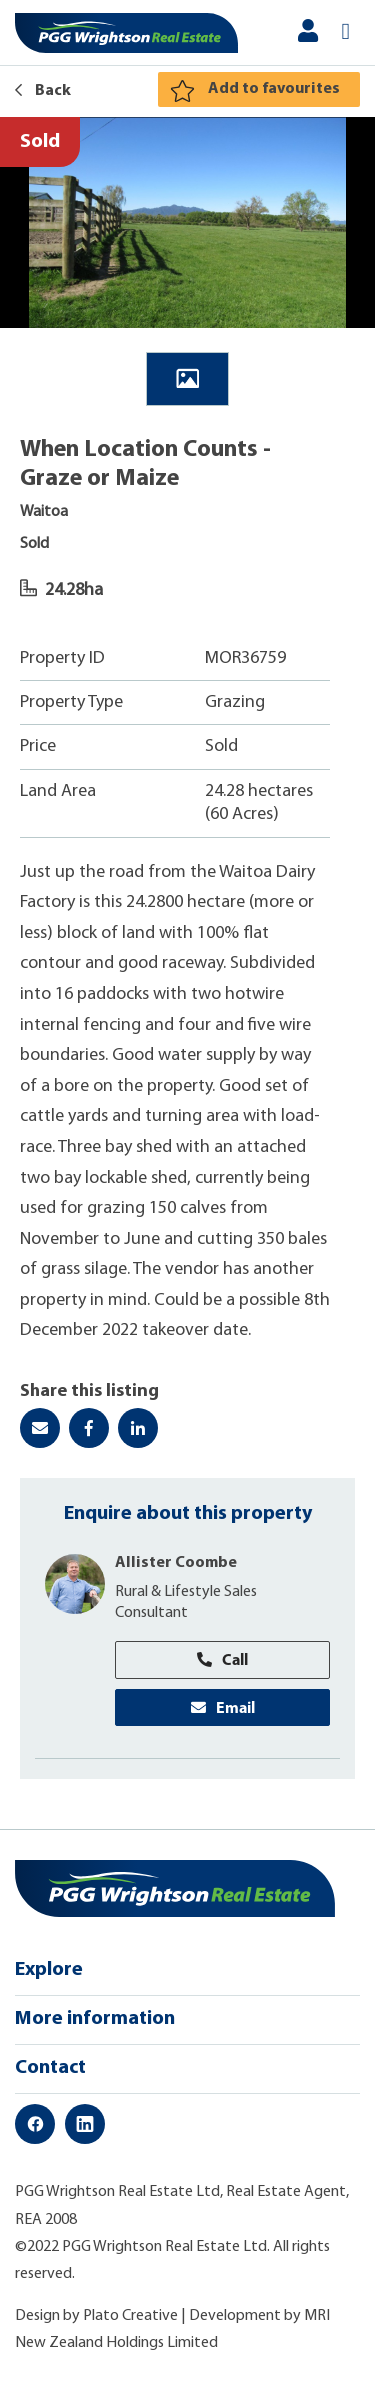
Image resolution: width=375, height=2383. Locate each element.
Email (223, 1707)
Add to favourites (274, 89)
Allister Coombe (176, 1563)
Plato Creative (130, 2316)
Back (43, 91)
